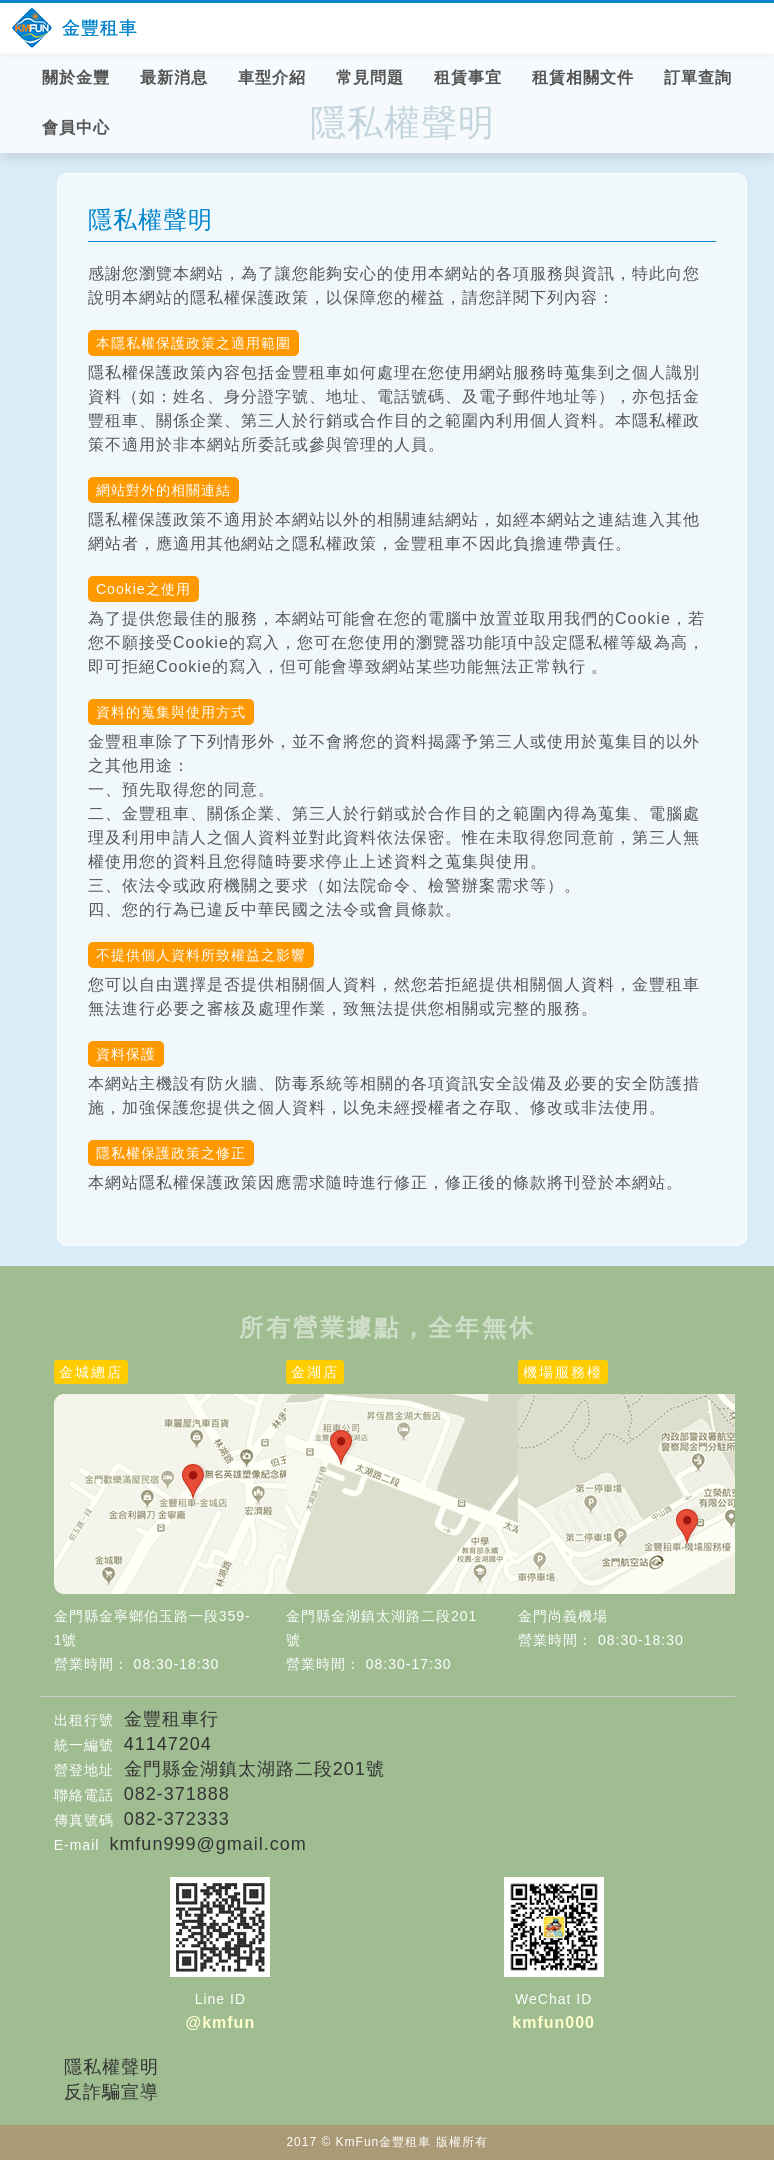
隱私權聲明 (111, 2067)
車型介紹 (272, 77)
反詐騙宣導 (111, 2092)
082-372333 (177, 1819)
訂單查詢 (698, 77)
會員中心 (76, 127)
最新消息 (174, 77)
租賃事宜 (468, 77)
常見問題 (370, 77)
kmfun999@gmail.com (207, 1844)
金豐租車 (100, 28)
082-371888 (177, 1794)
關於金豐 (76, 77)
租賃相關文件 (583, 77)
